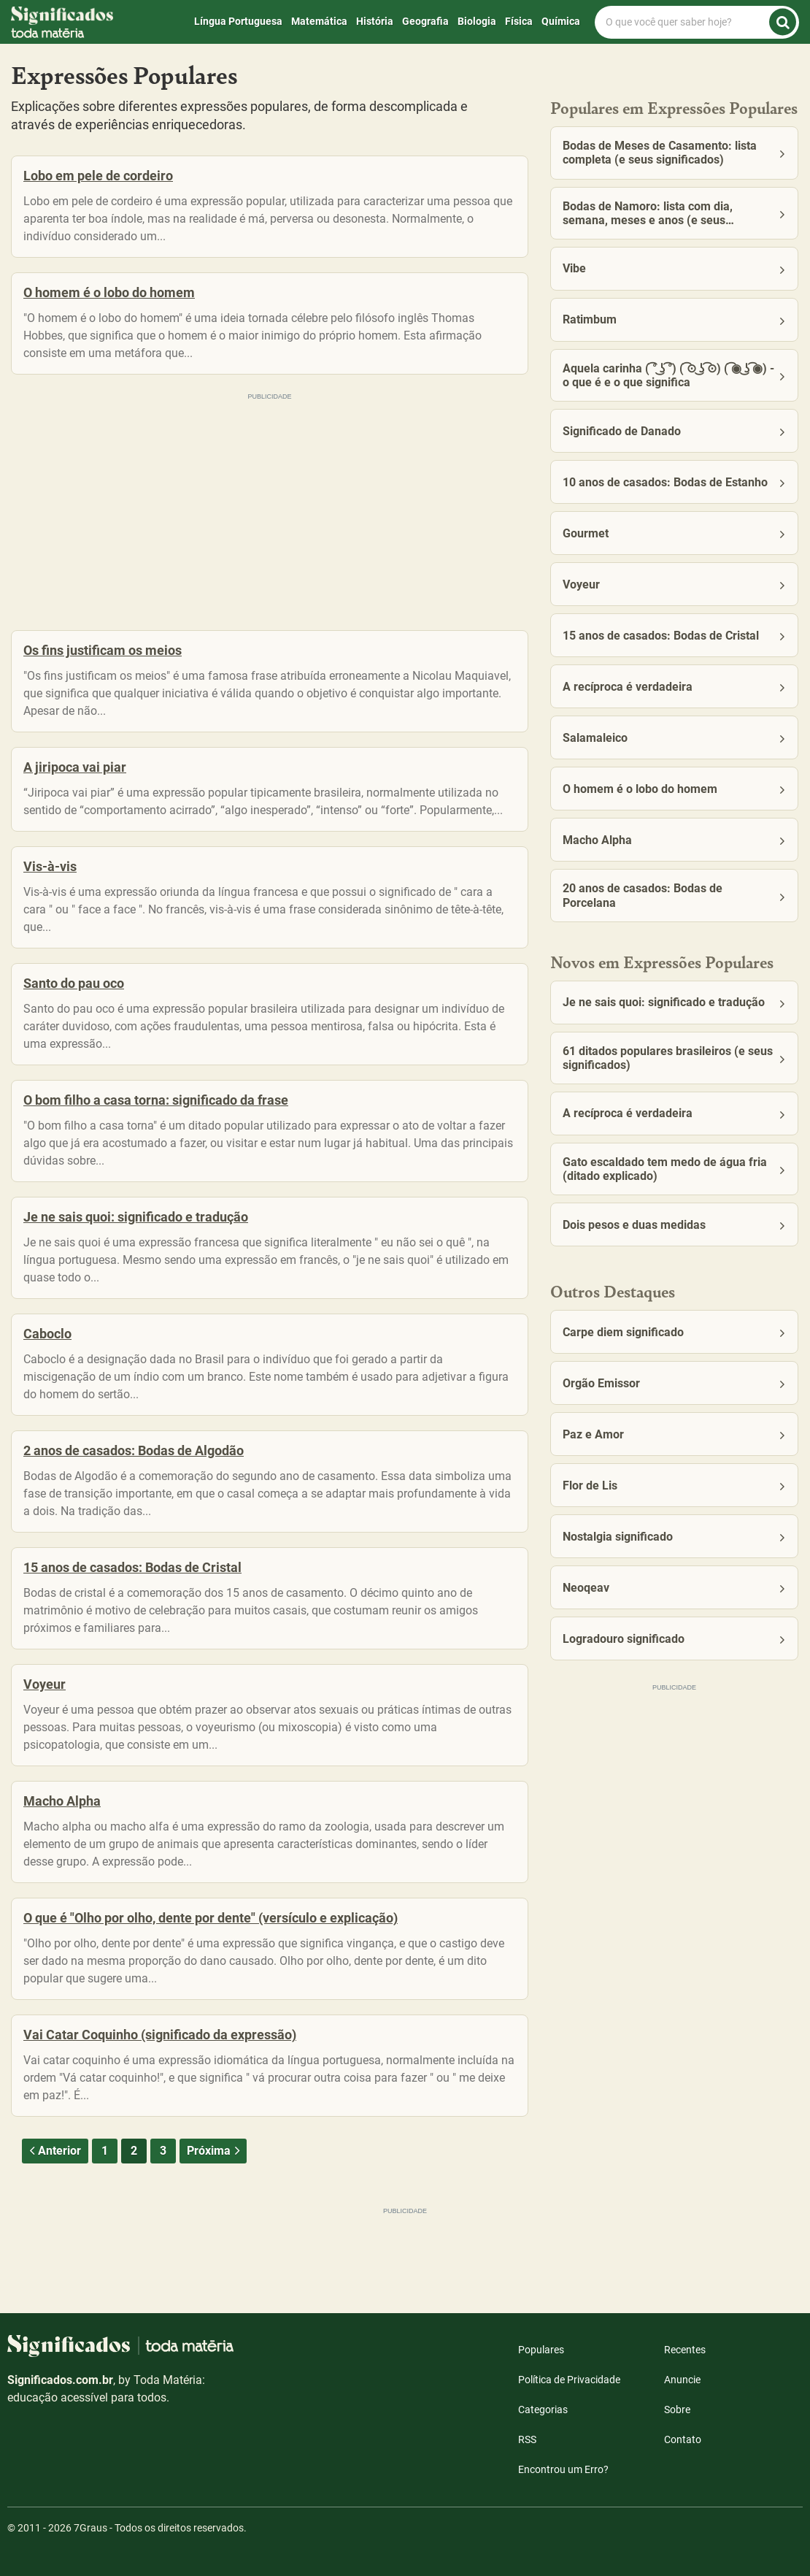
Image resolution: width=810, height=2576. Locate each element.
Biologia (477, 21)
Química (560, 21)
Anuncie (682, 2379)
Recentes (685, 2349)
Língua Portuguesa (238, 21)
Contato (682, 2439)
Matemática (319, 21)
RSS (527, 2439)
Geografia (425, 21)
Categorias (543, 2409)
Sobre (677, 2409)
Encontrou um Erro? (563, 2469)
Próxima (215, 2151)
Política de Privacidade (569, 2379)
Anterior (53, 2151)
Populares (541, 2349)
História (374, 21)
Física (519, 21)
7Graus (90, 2528)
